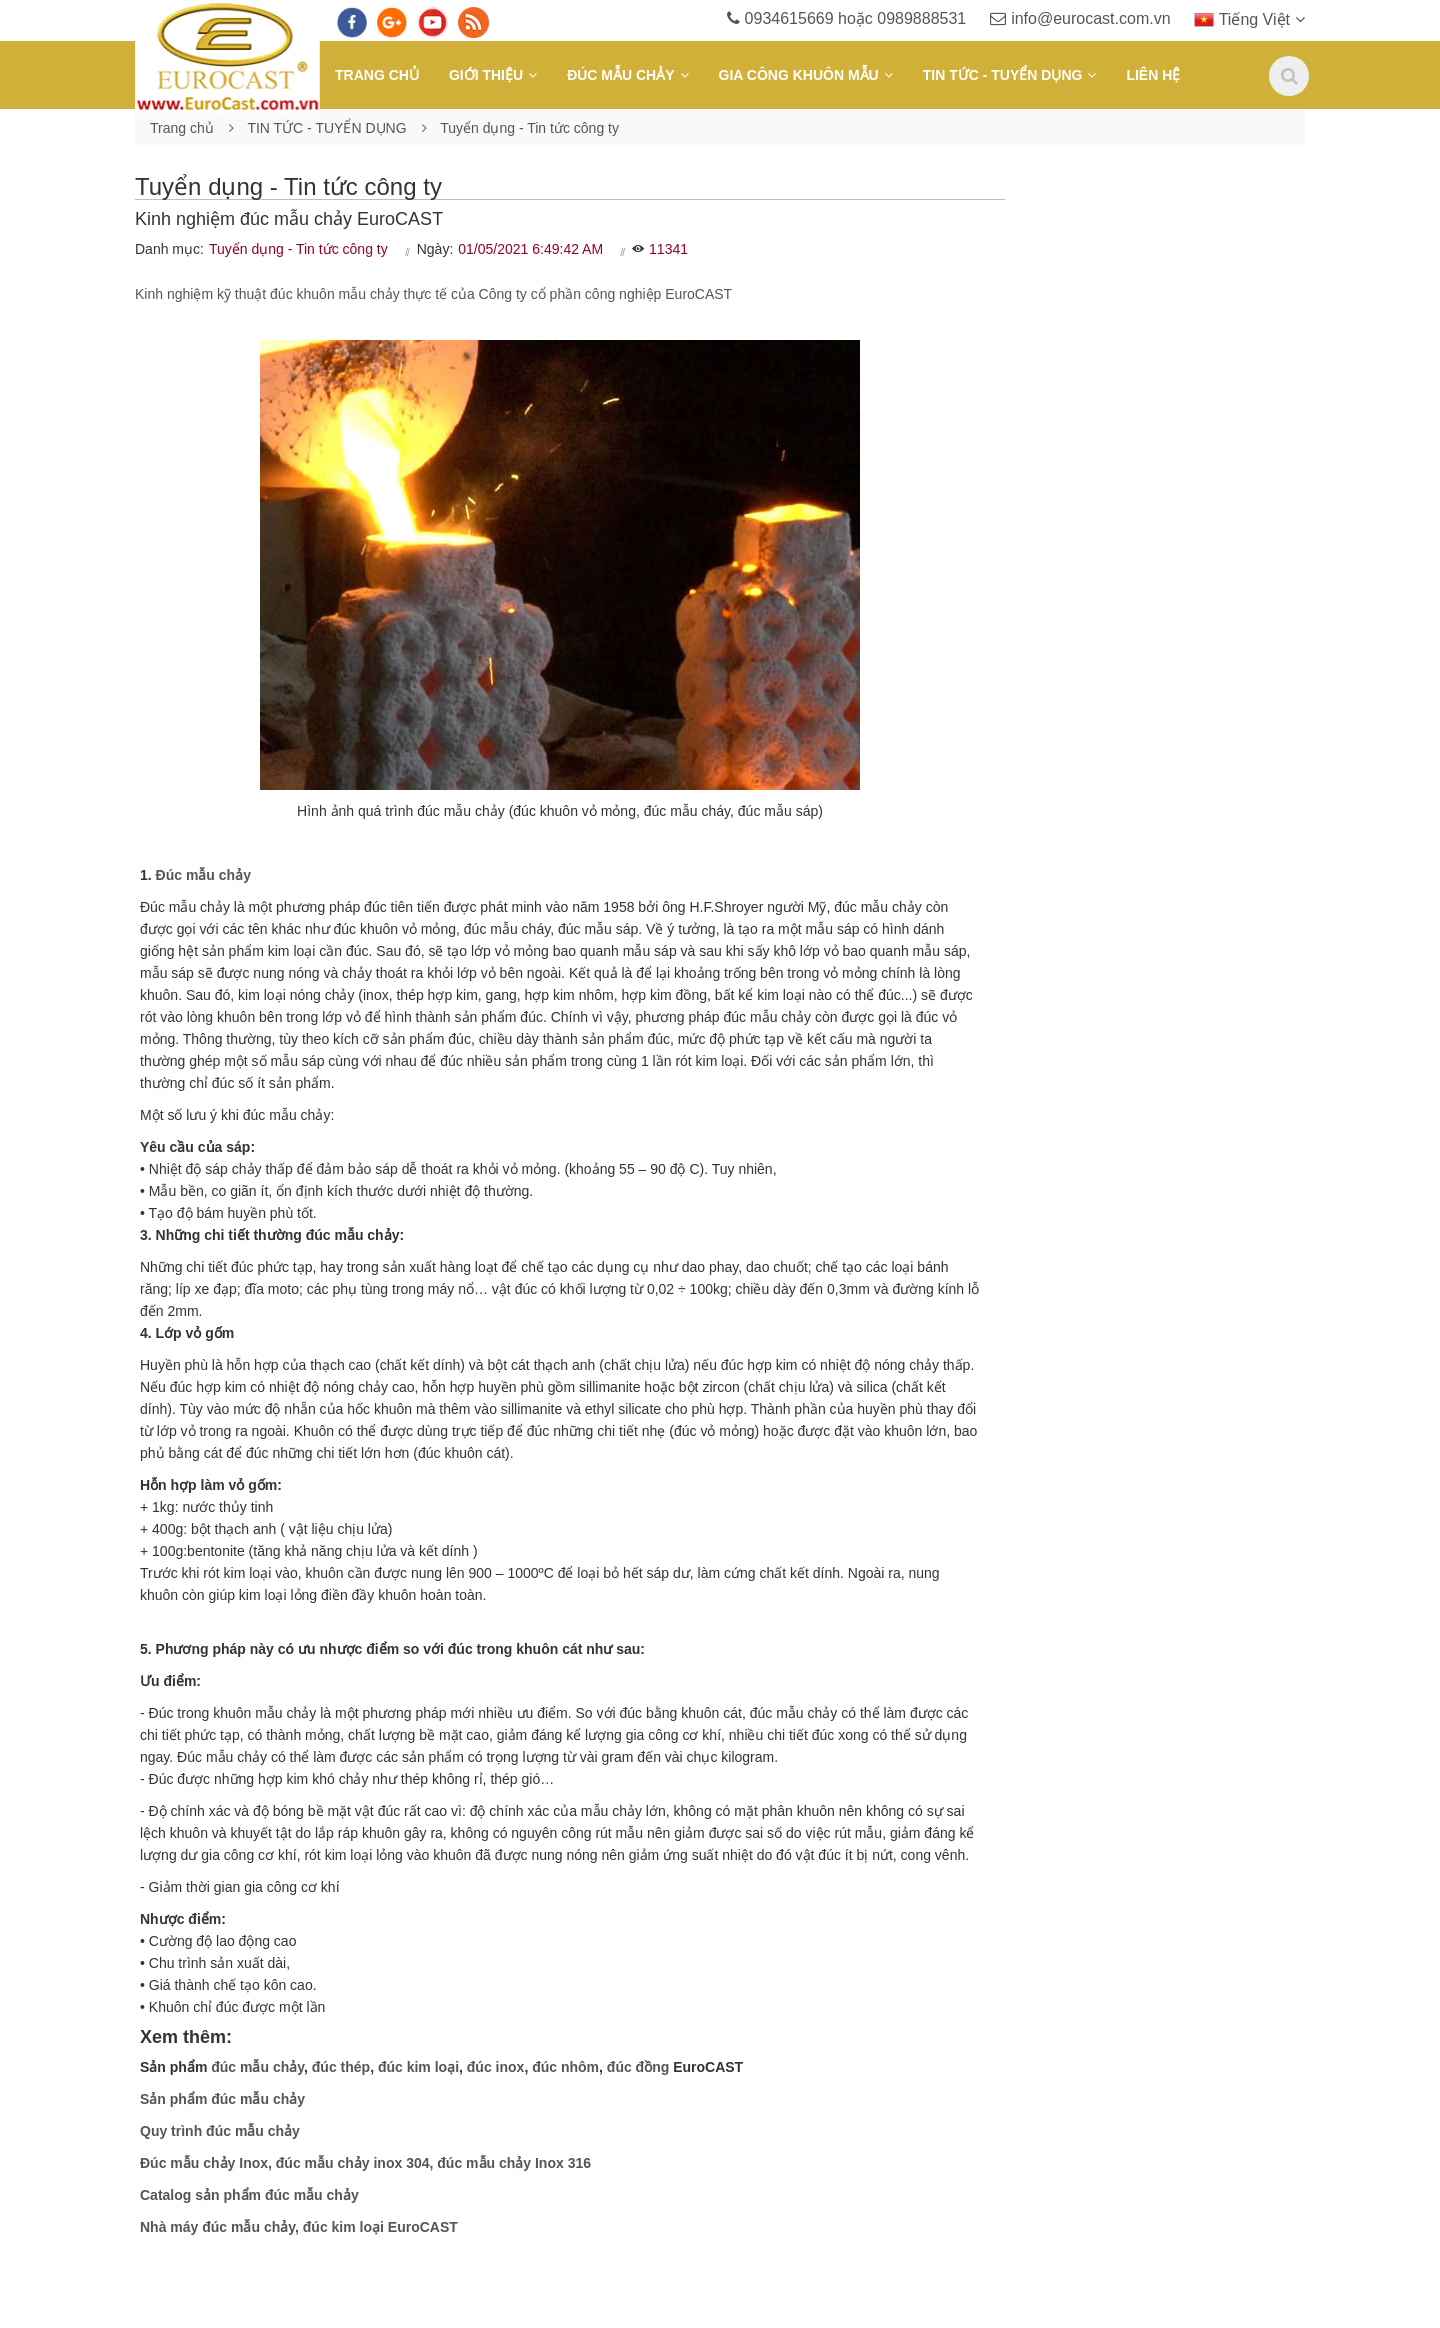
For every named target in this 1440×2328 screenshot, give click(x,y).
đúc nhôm (565, 2067)
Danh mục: (169, 249)
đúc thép (341, 2067)
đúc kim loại (418, 2067)
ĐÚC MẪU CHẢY (620, 75)
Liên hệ (1153, 75)
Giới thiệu (486, 75)
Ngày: (435, 249)
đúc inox (496, 2067)
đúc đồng (638, 2067)
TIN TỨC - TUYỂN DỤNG (1003, 75)
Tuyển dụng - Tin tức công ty (529, 128)
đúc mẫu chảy (257, 2067)
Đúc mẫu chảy (203, 875)
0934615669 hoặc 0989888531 (847, 18)
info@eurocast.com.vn (1080, 18)
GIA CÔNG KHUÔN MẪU (799, 75)
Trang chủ (377, 75)
